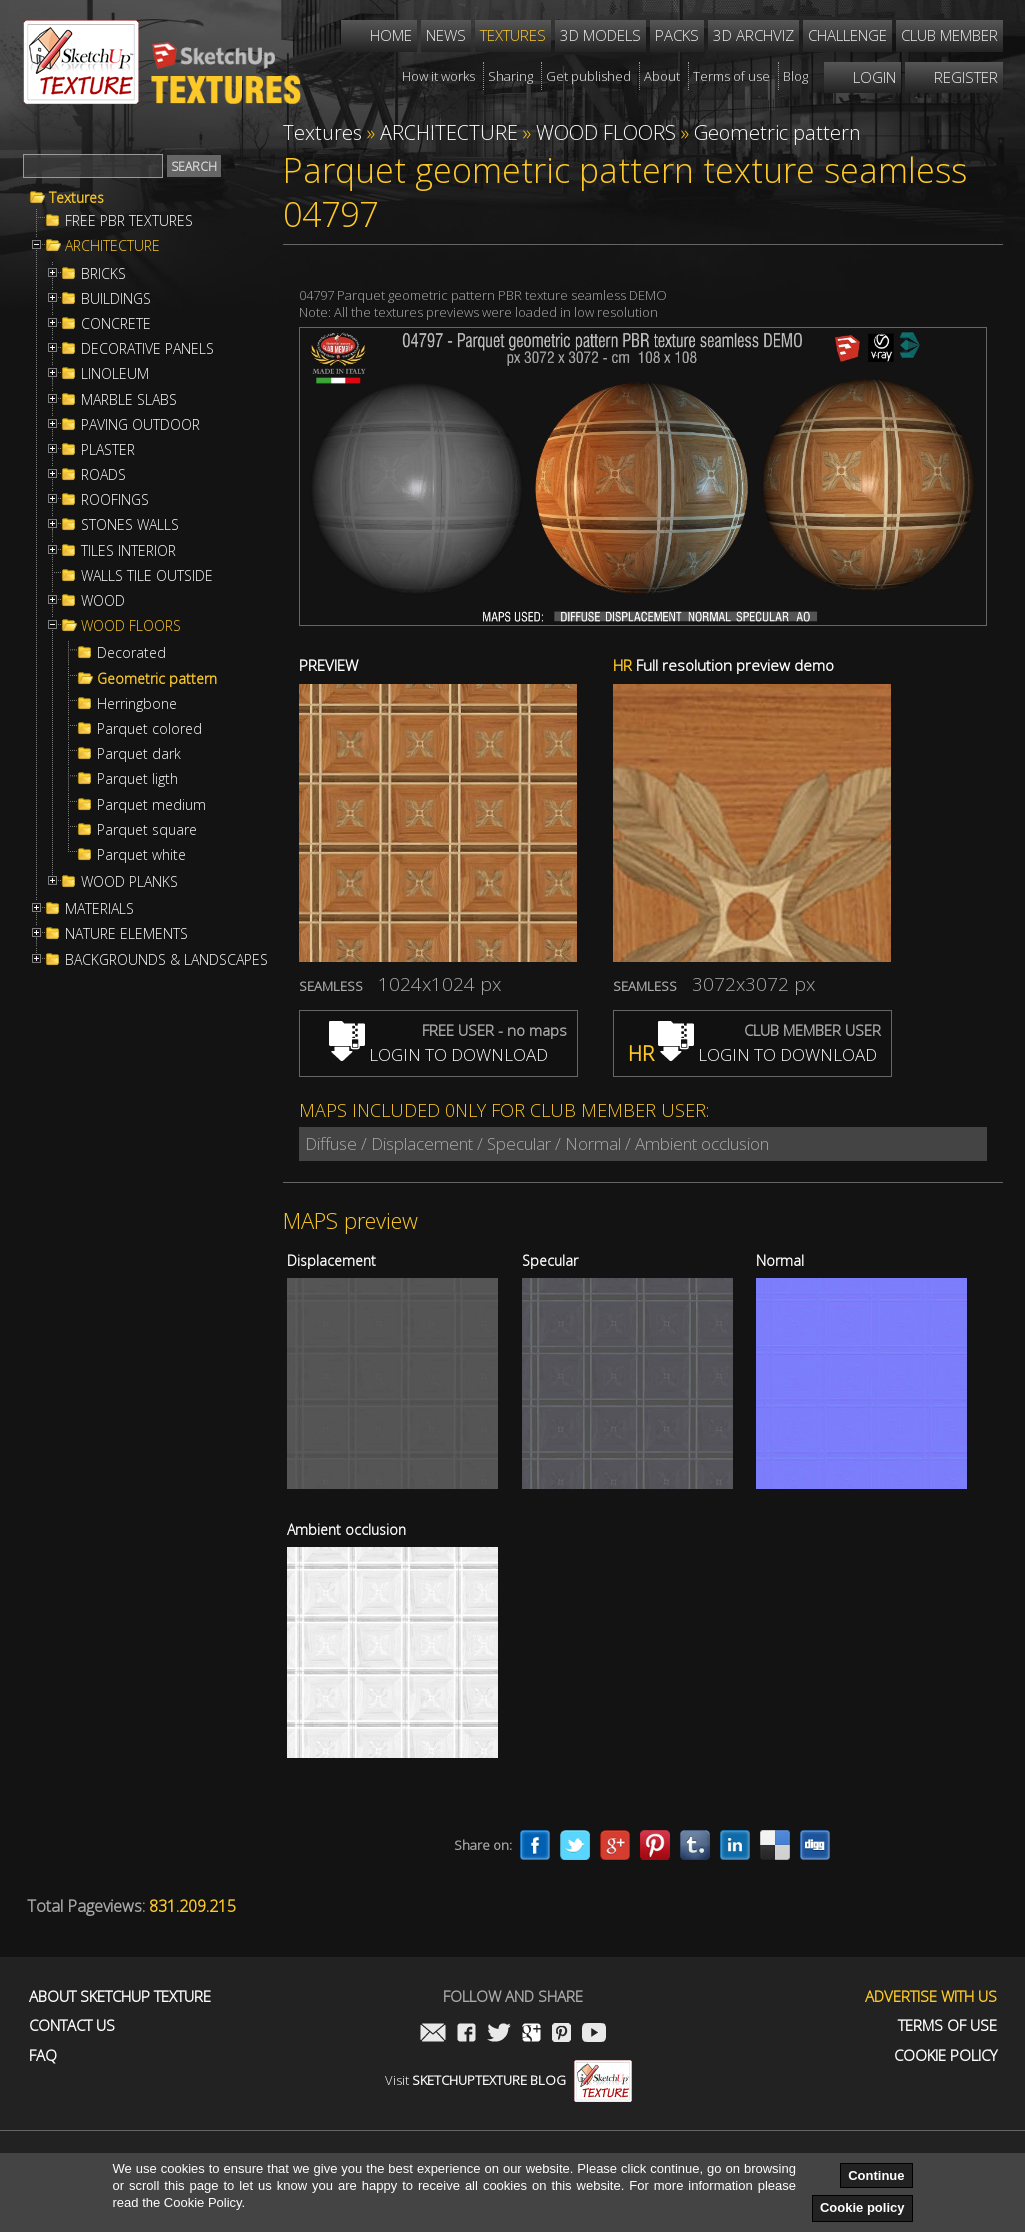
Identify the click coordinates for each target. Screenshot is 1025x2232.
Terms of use (947, 2025)
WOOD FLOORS (131, 626)
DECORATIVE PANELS (147, 349)
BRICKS (103, 274)
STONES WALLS (130, 525)
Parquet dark (139, 754)
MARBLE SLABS (129, 400)
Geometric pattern (157, 679)
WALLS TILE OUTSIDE (147, 576)
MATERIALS (99, 909)
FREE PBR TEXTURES (129, 221)
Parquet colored (149, 729)
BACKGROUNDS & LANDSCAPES (166, 960)
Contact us (72, 2025)
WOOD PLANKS (129, 882)
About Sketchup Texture (120, 1996)
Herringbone (137, 704)
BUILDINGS (116, 299)
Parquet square (147, 830)
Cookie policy (862, 2207)
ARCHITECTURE (112, 246)
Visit (508, 2080)
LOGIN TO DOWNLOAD (438, 1054)
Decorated (131, 653)
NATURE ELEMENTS (126, 934)
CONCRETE (116, 324)
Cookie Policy (945, 2055)
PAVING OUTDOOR (140, 425)
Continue (876, 2175)
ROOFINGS (115, 500)
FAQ (43, 2055)
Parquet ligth (137, 779)
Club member (949, 35)
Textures (76, 198)
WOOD (103, 601)
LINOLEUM (115, 374)
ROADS (103, 475)
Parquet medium (151, 805)
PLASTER (108, 450)
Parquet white (141, 855)
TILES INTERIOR (128, 551)
